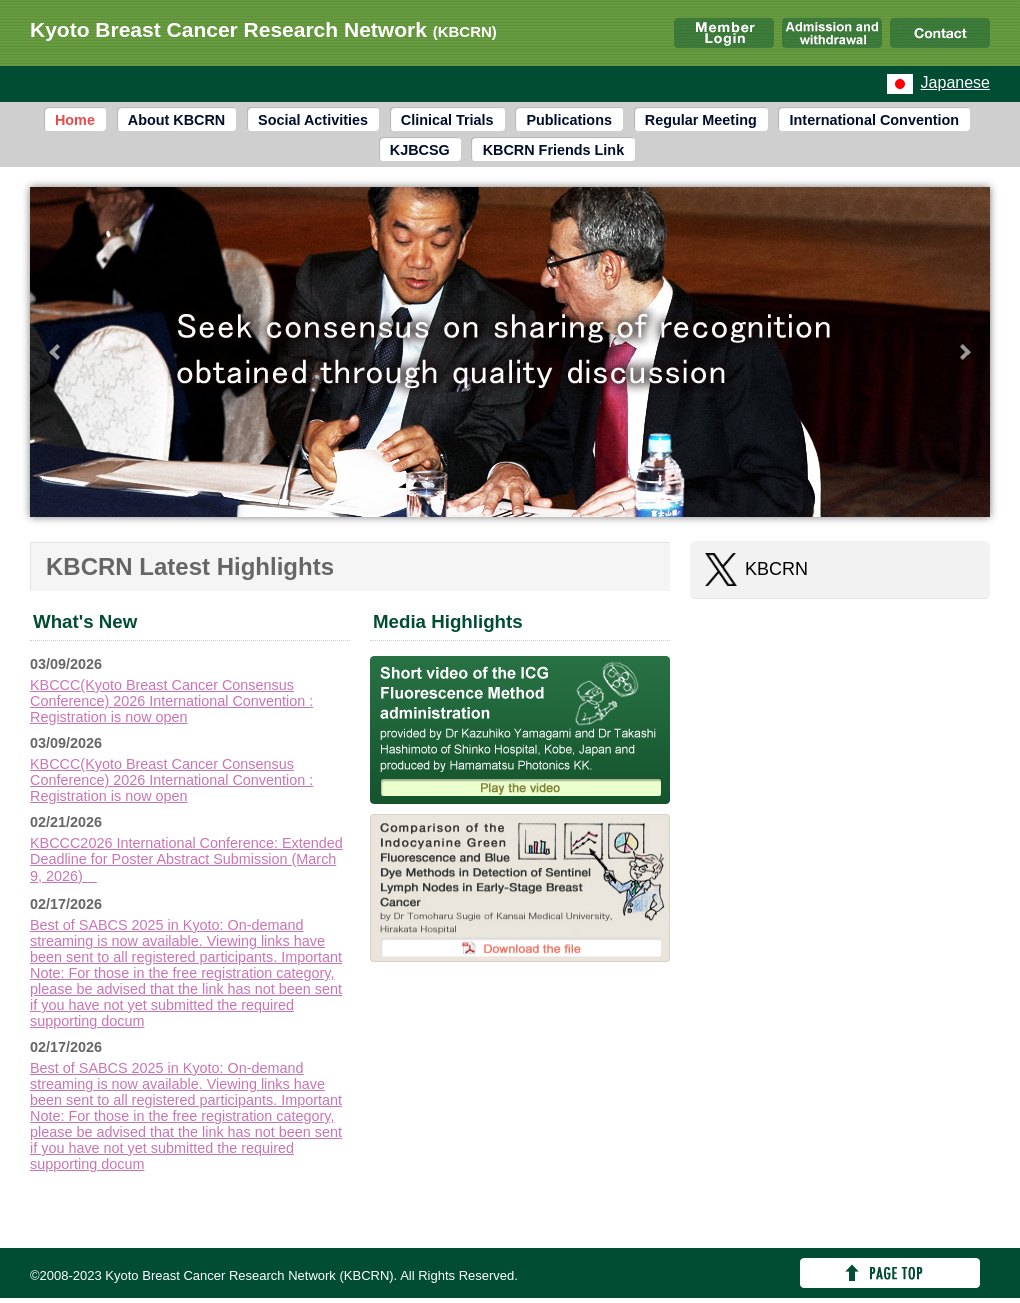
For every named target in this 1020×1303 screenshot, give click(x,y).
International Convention (875, 120)
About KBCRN (177, 120)
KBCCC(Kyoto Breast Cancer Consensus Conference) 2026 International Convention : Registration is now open (171, 701)
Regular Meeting (701, 120)
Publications (569, 120)
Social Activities (313, 120)
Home (75, 120)
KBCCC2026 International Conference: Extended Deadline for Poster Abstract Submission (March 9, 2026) (186, 859)
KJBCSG (420, 150)
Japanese (955, 82)
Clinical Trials (447, 120)
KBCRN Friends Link (554, 150)
